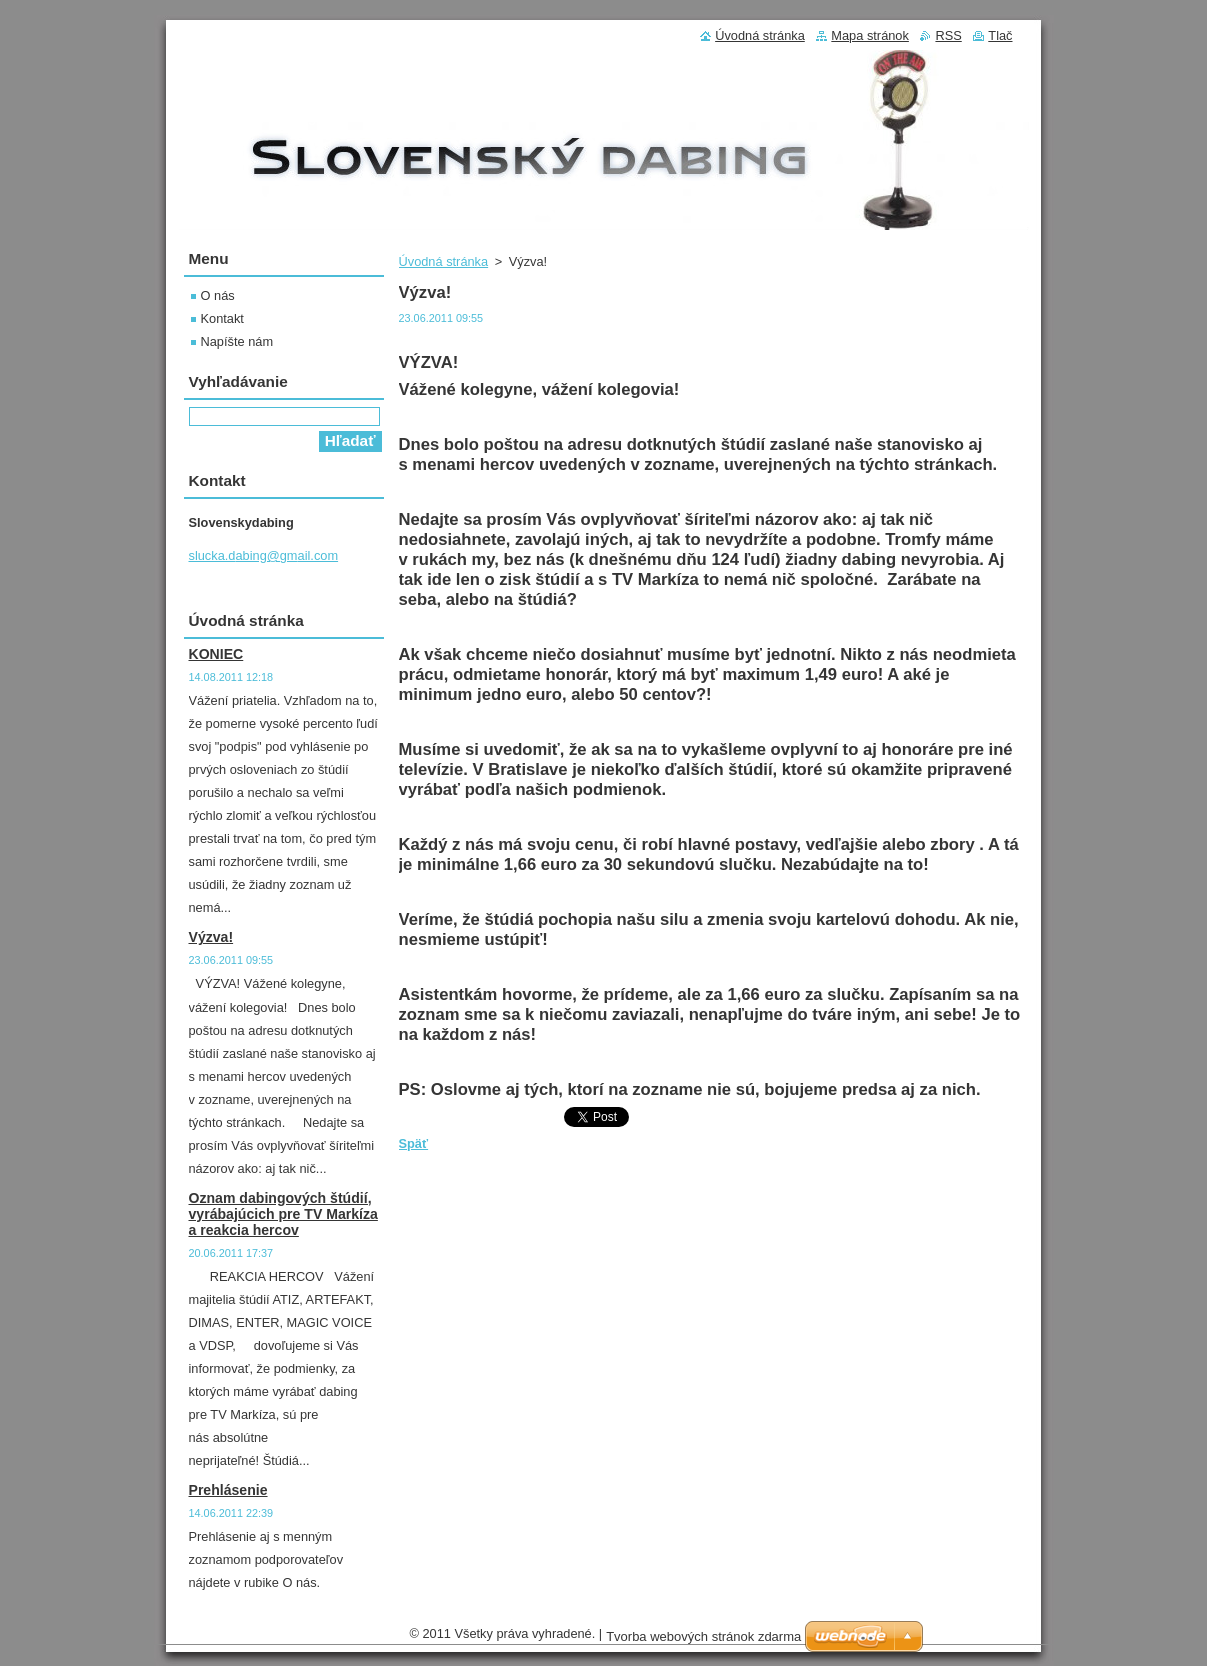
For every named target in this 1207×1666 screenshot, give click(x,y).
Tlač (1000, 35)
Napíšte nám (237, 341)
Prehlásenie (228, 1490)
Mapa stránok (870, 35)
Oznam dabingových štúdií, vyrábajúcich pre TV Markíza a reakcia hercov (283, 1214)
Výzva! (211, 937)
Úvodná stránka (444, 261)
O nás (218, 295)
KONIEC (216, 654)
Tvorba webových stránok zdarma (703, 1636)
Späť (414, 1143)
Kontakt (222, 318)
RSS (948, 35)
